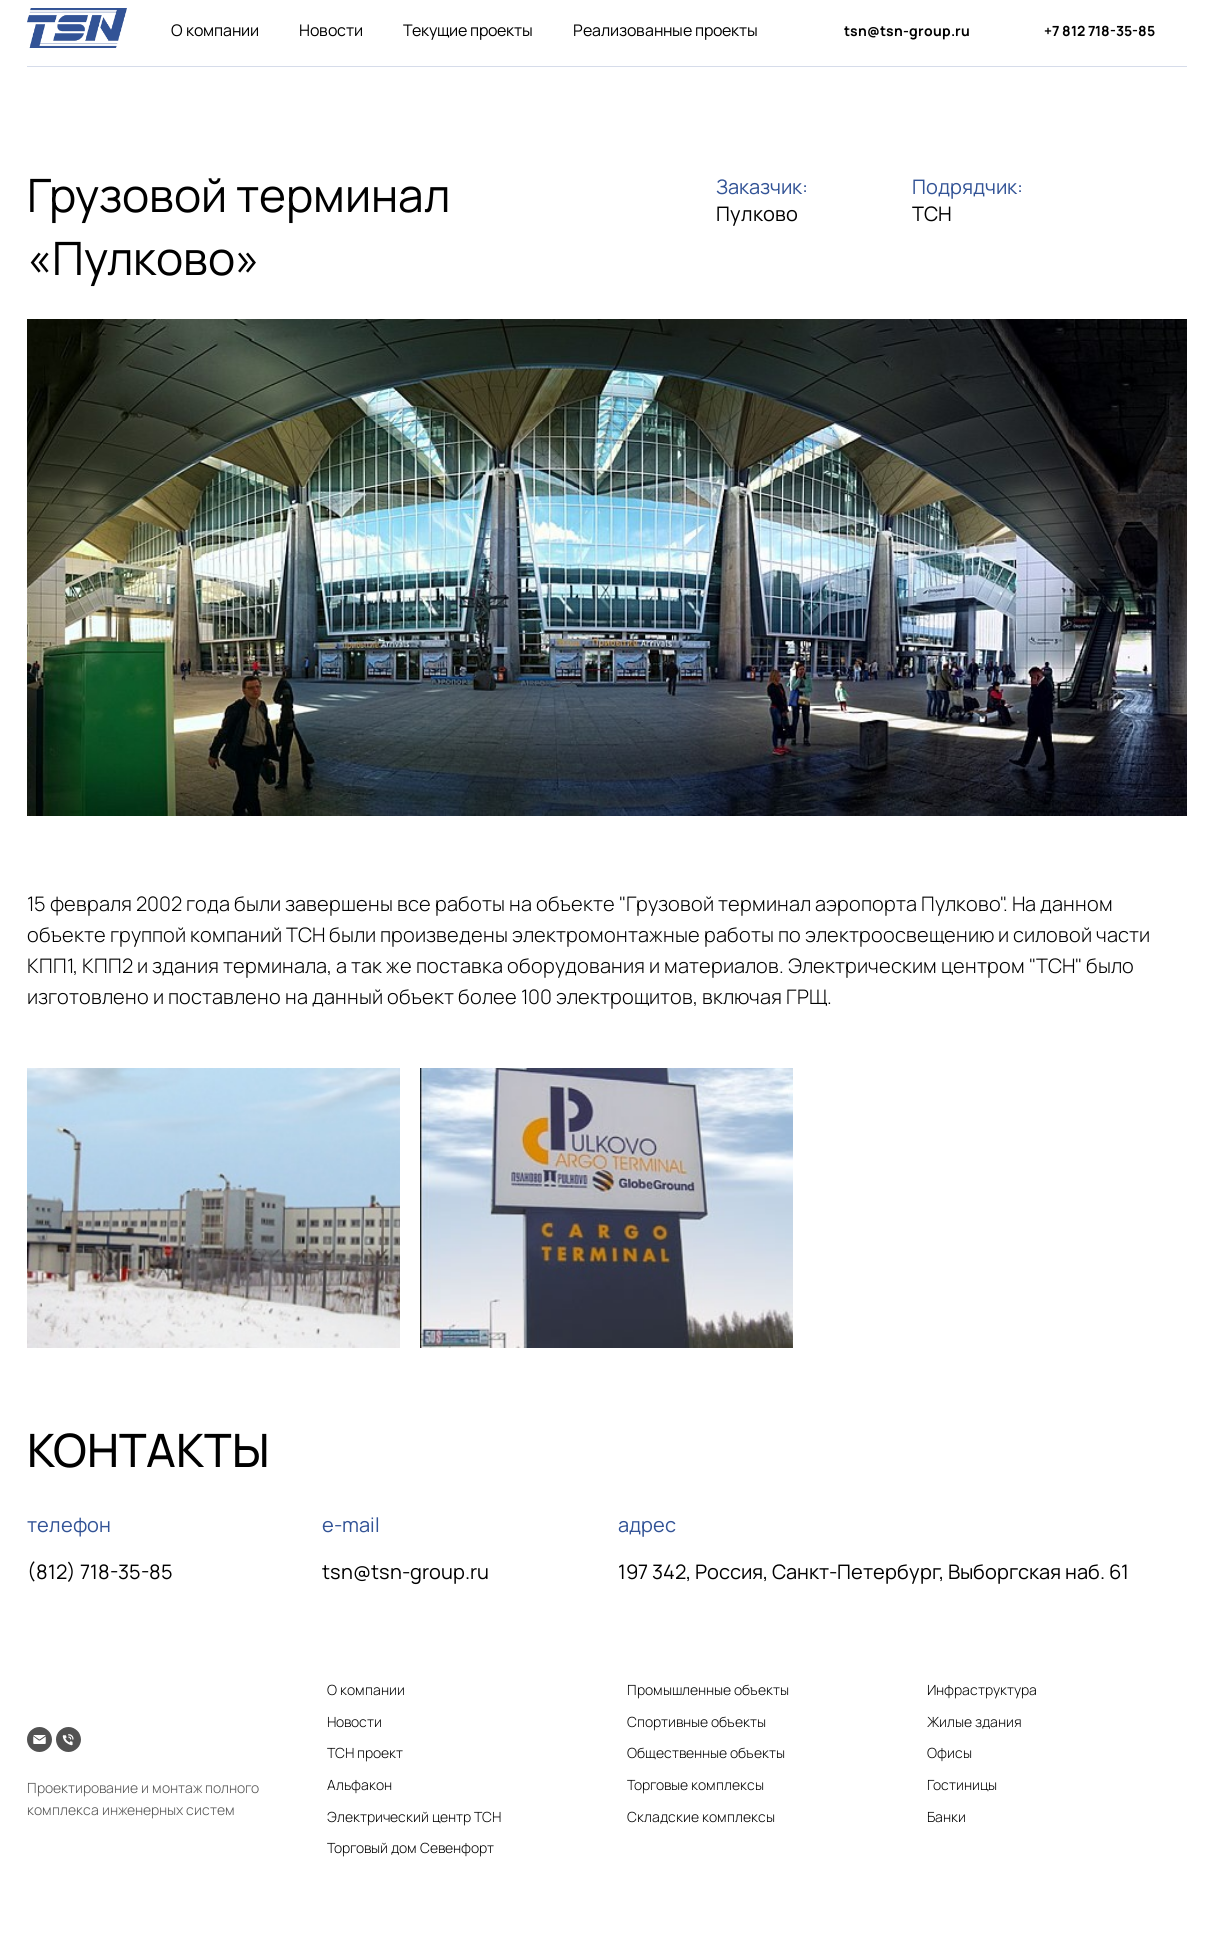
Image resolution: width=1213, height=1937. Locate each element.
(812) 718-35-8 (94, 1571)
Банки (946, 1816)
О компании (215, 30)
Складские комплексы (701, 1816)
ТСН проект (365, 1752)
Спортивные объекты (696, 1721)
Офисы (949, 1752)
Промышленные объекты (708, 1689)
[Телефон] (68, 1739)
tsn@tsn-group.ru (405, 1571)
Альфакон (359, 1784)
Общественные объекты (706, 1752)
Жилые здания (974, 1721)
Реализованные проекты (665, 30)
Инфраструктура (982, 1689)
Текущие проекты (468, 30)
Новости (331, 30)
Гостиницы (962, 1784)
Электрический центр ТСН (414, 1816)
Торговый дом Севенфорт (410, 1847)
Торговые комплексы (695, 1784)
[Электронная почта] (39, 1739)
